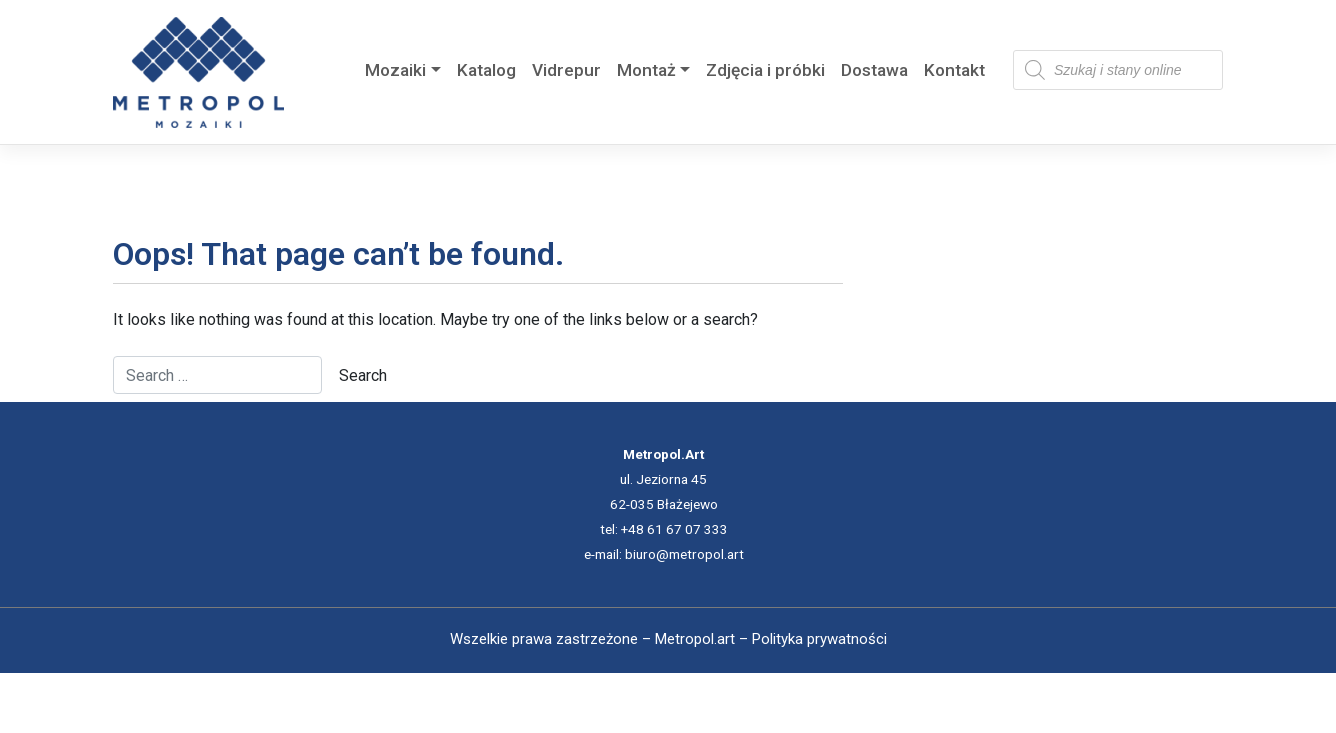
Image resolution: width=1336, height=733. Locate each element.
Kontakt (954, 70)
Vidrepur (566, 70)
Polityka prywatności (819, 639)
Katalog (486, 70)
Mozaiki (395, 70)
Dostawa (874, 70)
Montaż (646, 70)
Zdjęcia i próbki (765, 70)
